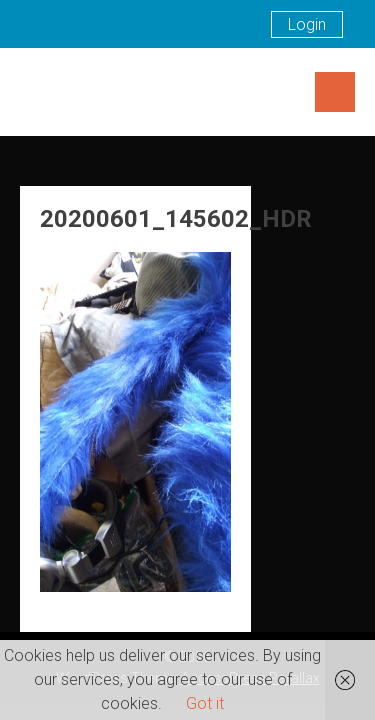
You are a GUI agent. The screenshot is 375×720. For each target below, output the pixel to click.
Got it (205, 703)
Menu (335, 92)
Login (307, 24)
